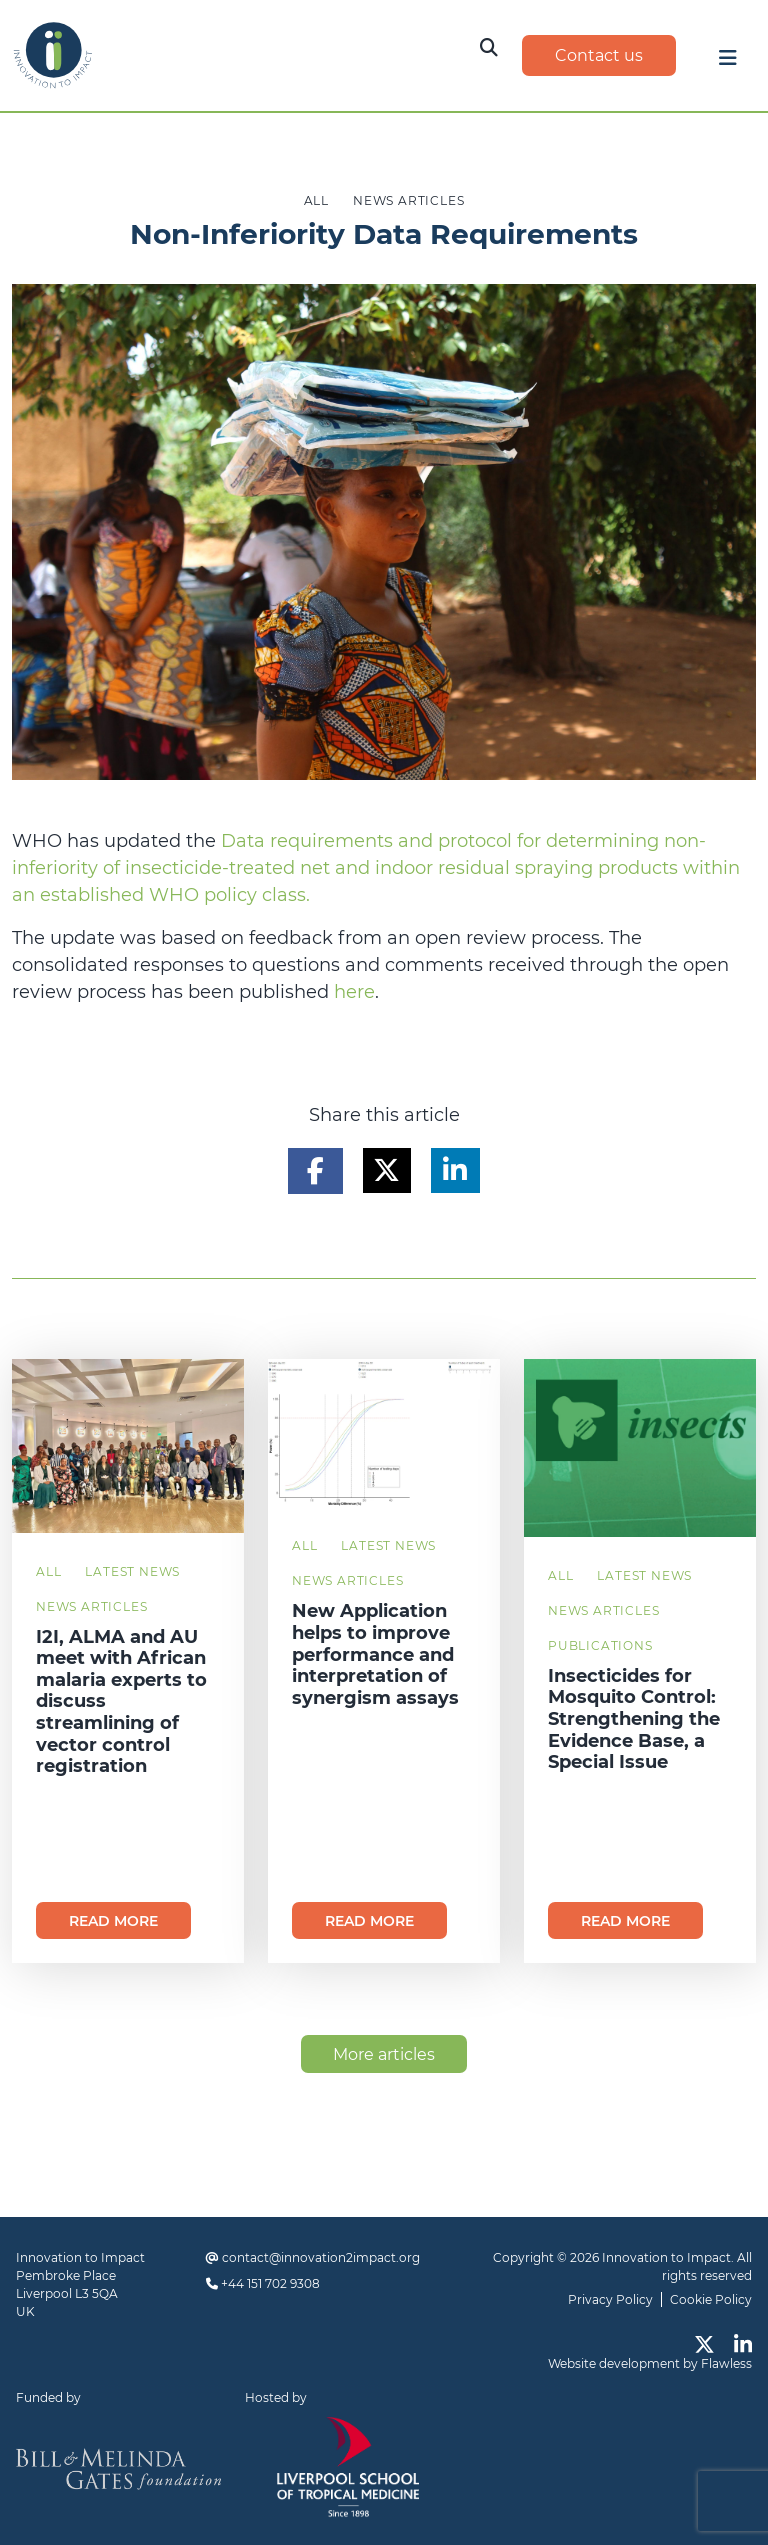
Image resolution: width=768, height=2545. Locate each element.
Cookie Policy (711, 2299)
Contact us (599, 55)
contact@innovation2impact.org (321, 2257)
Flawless (726, 2363)
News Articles (91, 1606)
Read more (113, 1921)
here (354, 992)
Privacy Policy (610, 2299)
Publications (600, 1645)
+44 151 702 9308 (270, 2283)
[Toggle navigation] (728, 63)
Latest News (132, 1571)
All (48, 1571)
